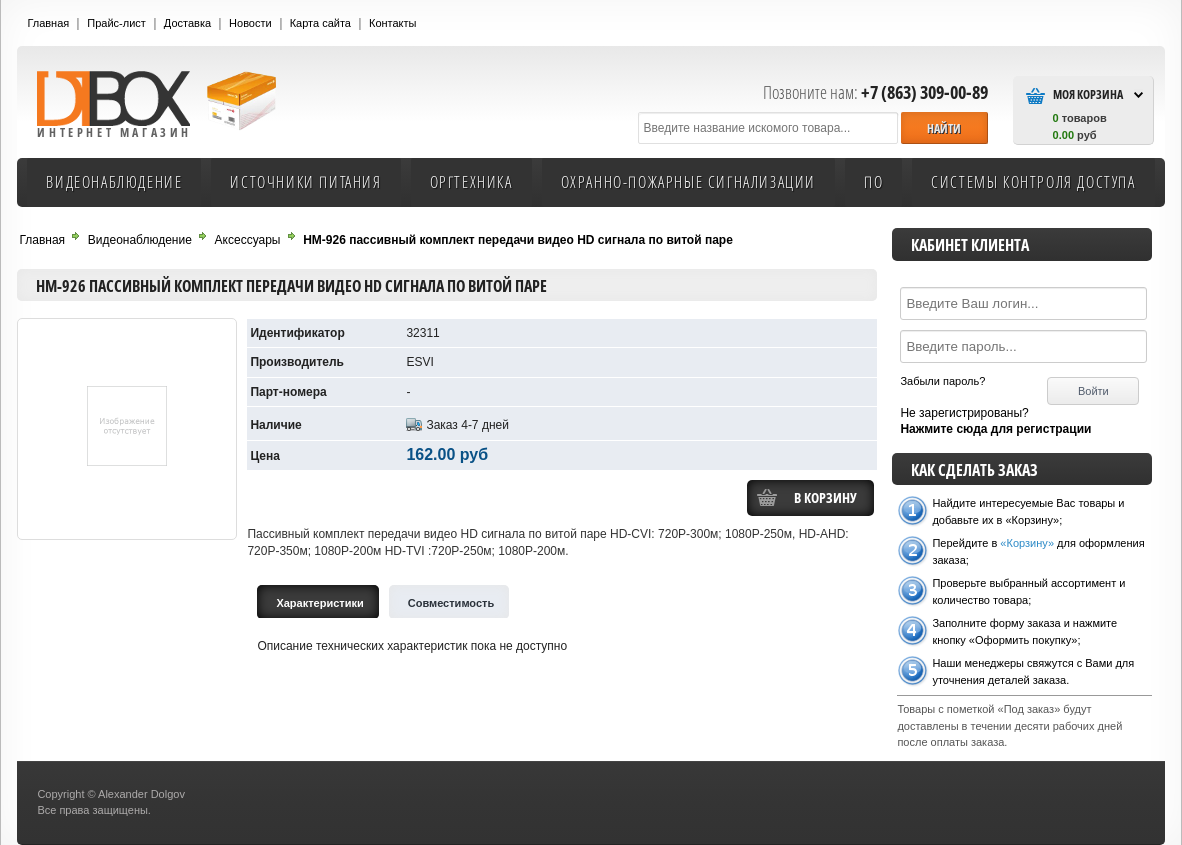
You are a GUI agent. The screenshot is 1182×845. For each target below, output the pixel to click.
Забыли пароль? (942, 381)
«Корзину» (1027, 543)
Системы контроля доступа (1033, 182)
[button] (944, 127)
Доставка (187, 23)
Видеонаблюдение (114, 182)
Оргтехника (471, 182)
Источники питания (305, 182)
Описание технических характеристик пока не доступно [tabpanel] (412, 646)
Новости (250, 23)
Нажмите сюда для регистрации (995, 429)
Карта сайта (320, 23)
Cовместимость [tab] (451, 603)
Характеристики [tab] (319, 603)
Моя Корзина (1088, 94)
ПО (873, 182)
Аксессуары (248, 240)
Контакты (393, 23)
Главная (48, 23)
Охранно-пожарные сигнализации (688, 182)
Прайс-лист (116, 23)
